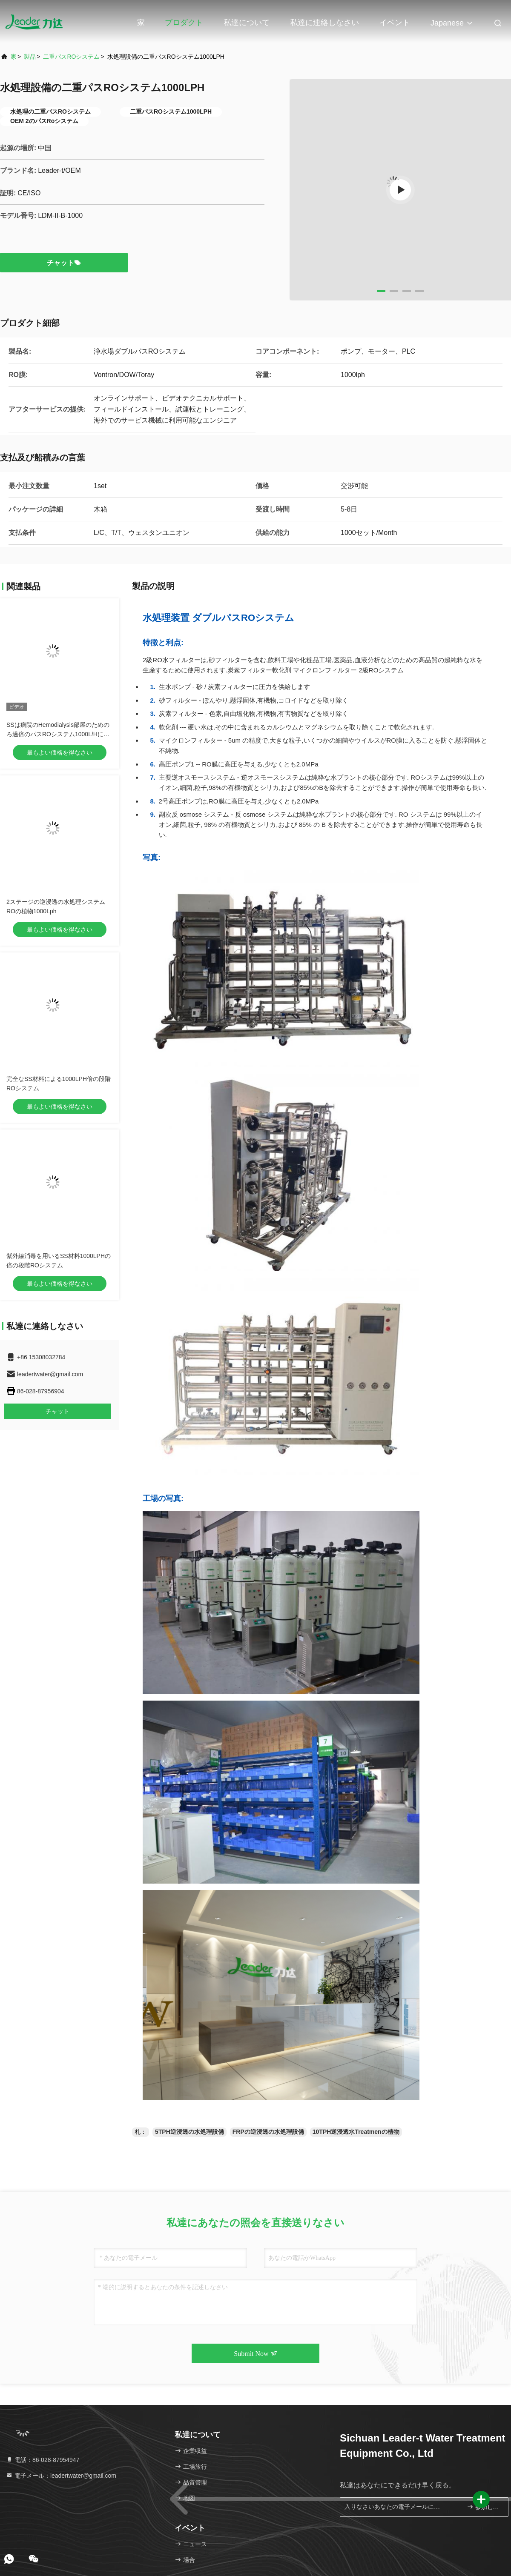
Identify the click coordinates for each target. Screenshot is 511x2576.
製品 (30, 56)
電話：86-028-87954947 (42, 2459)
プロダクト (184, 22)
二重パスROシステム (71, 56)
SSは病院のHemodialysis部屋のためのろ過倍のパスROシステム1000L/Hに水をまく (57, 734)
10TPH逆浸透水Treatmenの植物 (356, 2131)
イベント (394, 22)
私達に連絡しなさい (324, 22)
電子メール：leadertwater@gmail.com (61, 2475)
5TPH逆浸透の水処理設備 (189, 2131)
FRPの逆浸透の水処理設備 (268, 2131)
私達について (247, 22)
